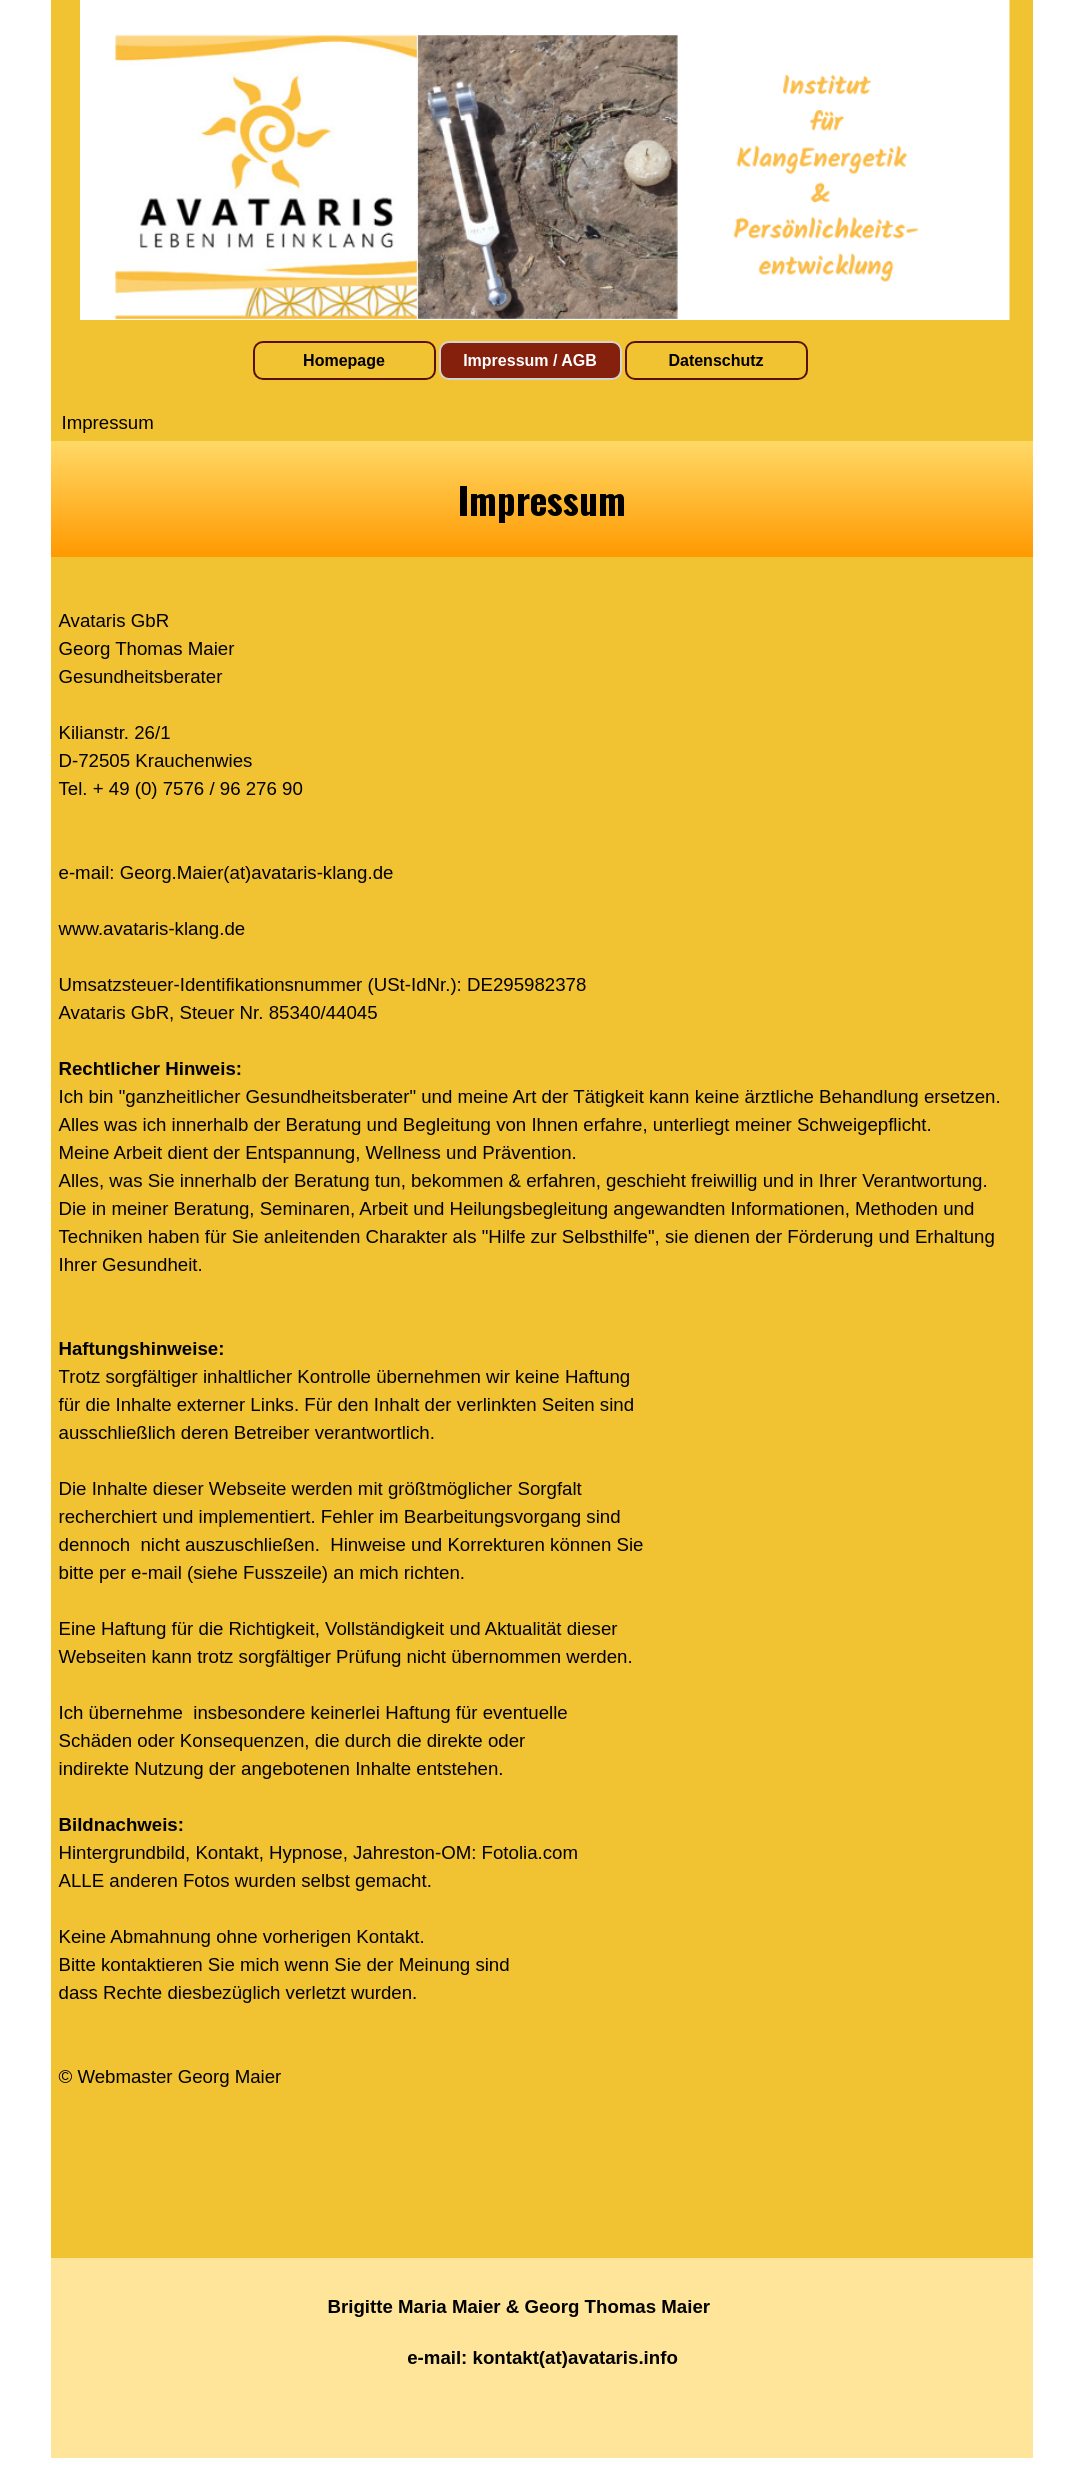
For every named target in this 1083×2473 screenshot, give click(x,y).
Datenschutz (715, 360)
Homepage (344, 360)
